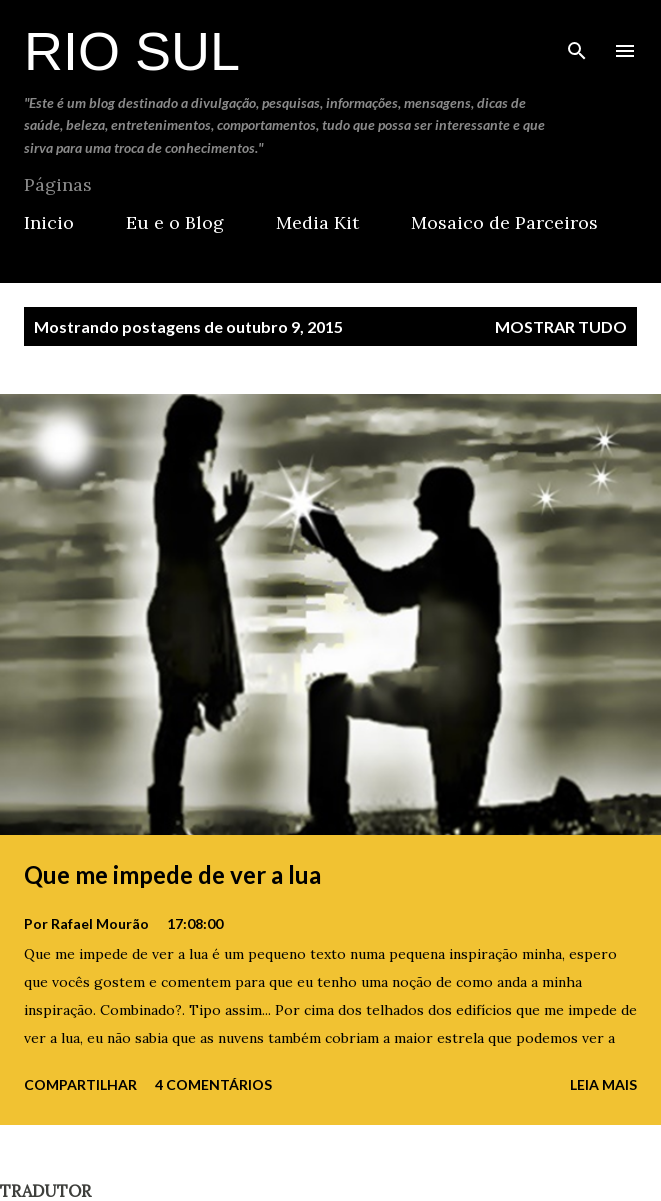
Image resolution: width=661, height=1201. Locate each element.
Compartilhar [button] (80, 1084)
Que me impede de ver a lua (172, 874)
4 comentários (213, 1084)
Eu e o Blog (175, 222)
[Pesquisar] (577, 36)
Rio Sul (132, 51)
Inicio (49, 222)
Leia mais (603, 1084)
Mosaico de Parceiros (504, 222)
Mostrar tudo (561, 326)
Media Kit (317, 222)
